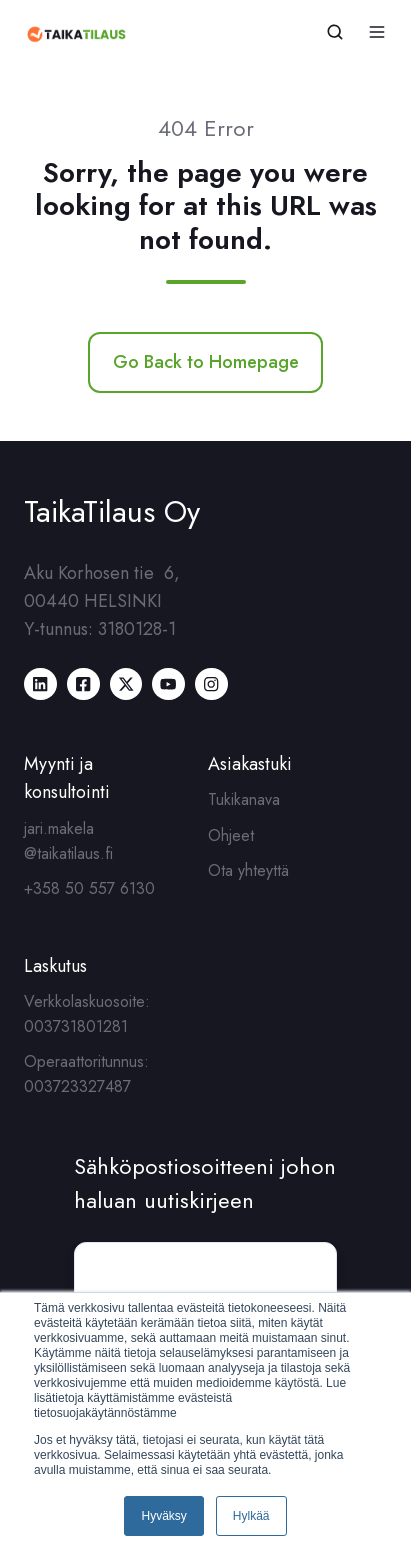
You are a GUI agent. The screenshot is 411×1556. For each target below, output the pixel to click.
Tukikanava (244, 799)
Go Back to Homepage (206, 362)
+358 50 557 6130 (89, 888)
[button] (335, 32)
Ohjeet (231, 835)
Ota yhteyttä (248, 870)
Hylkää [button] (251, 1516)
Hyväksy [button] (163, 1516)
